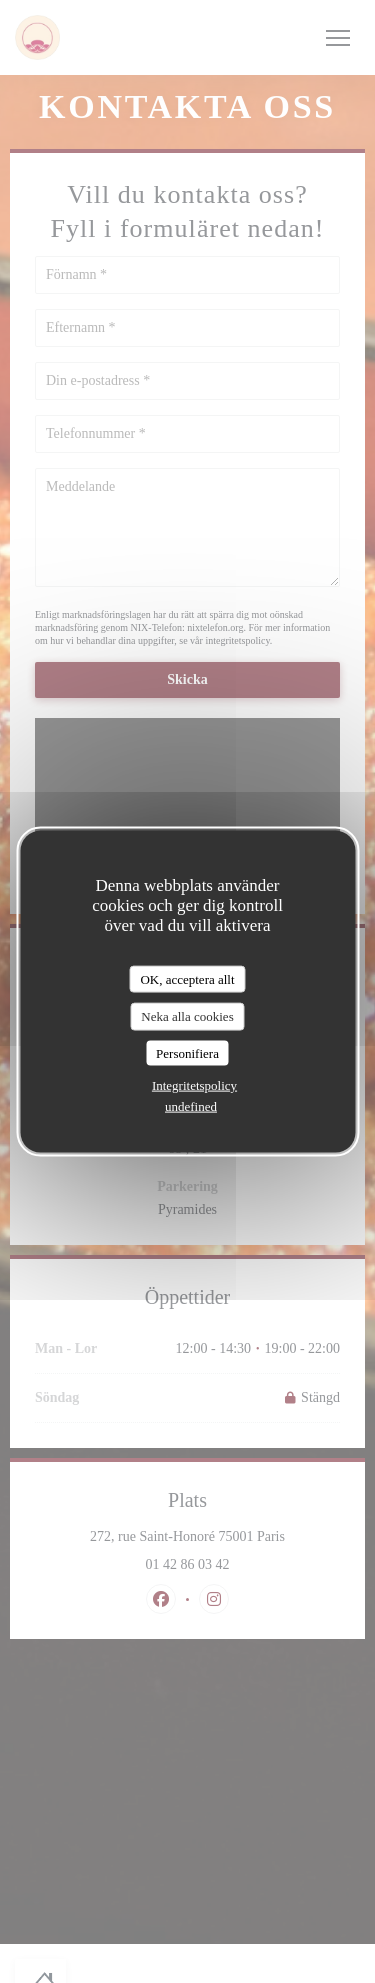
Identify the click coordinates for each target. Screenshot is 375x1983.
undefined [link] (191, 1106)
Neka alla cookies (187, 1016)
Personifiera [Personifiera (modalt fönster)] (187, 1052)
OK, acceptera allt (187, 978)
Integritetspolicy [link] (194, 1085)
